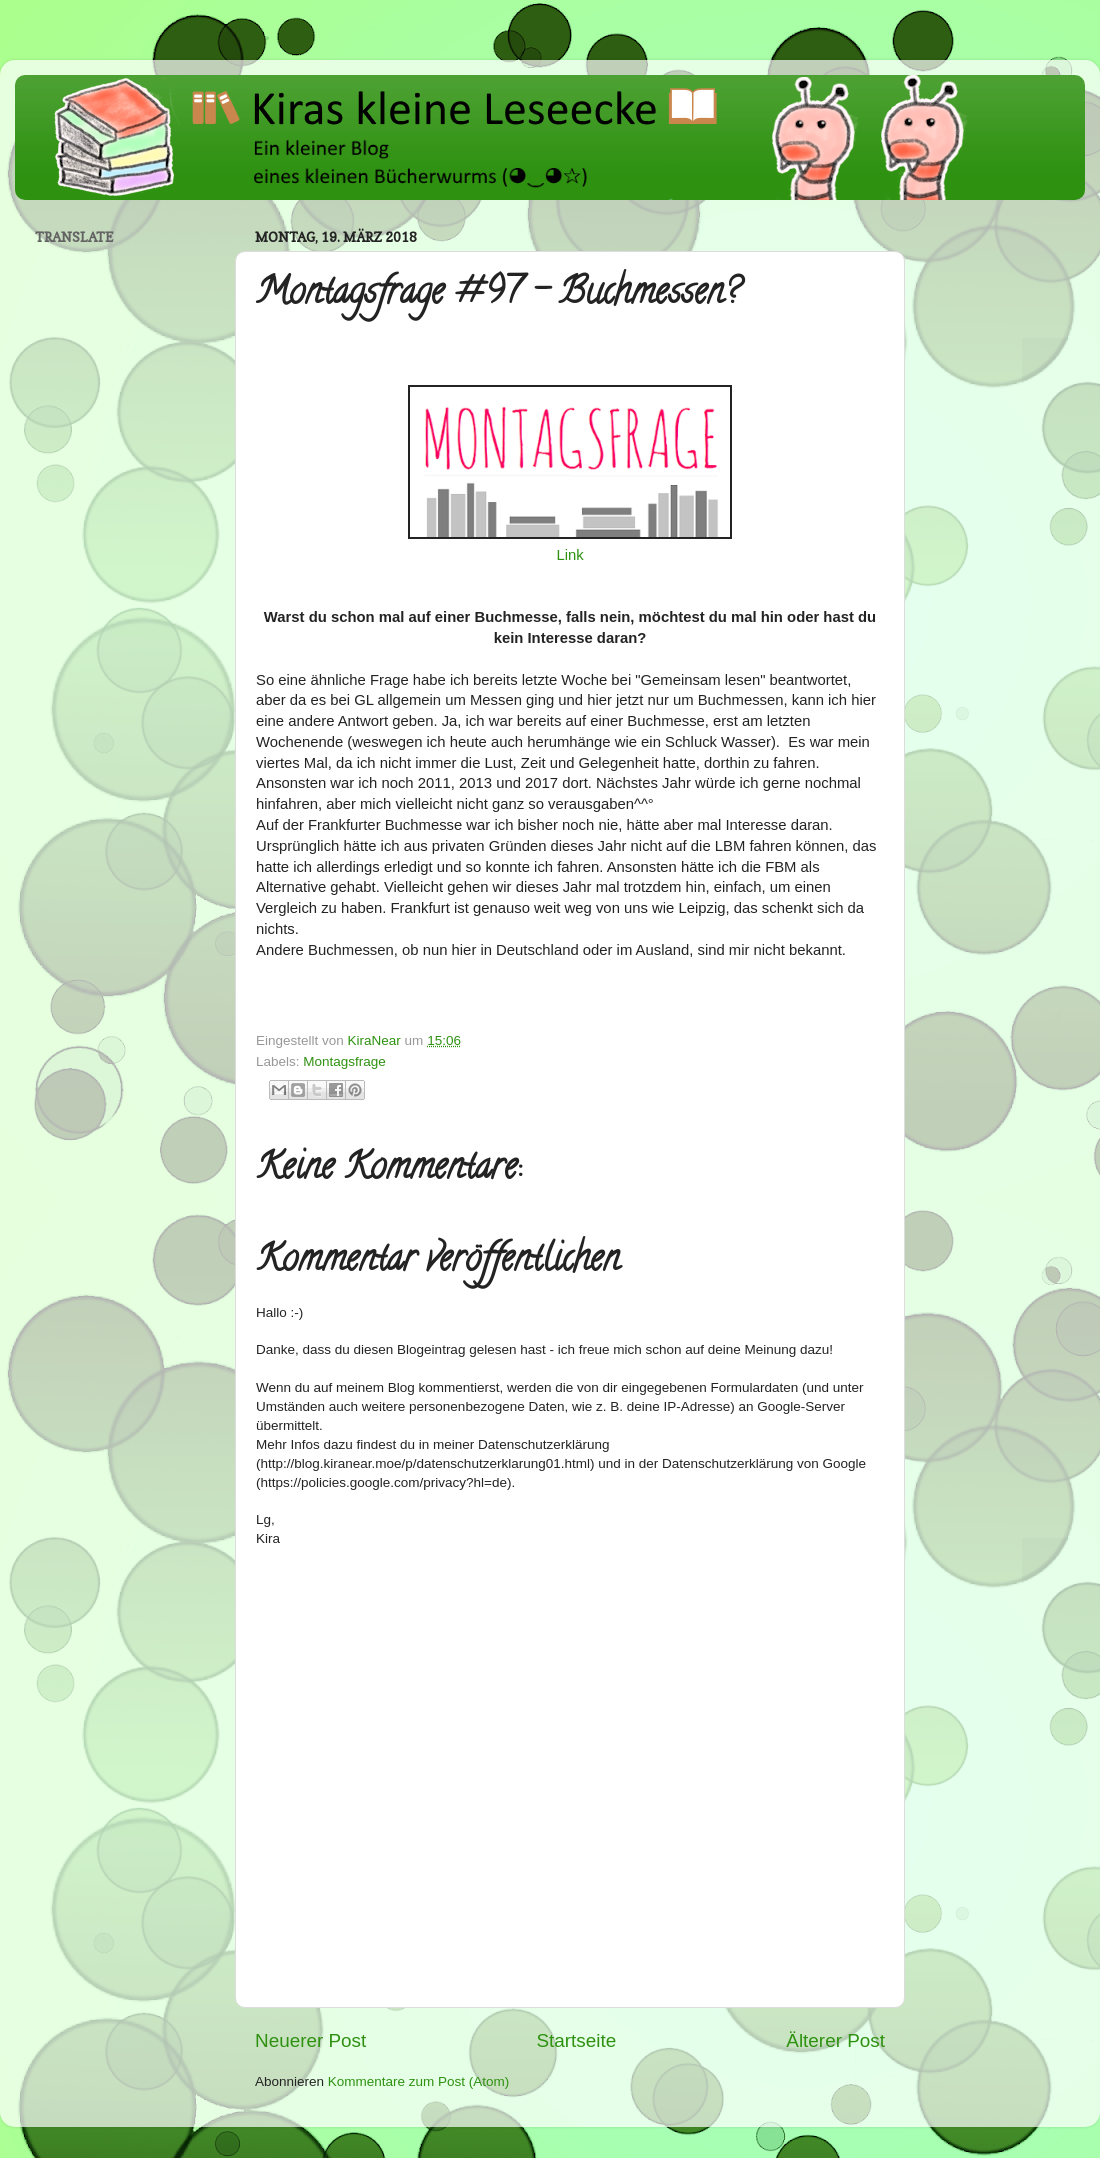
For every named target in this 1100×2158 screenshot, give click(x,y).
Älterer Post (835, 2040)
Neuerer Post (310, 2040)
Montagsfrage (344, 1061)
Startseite (576, 2040)
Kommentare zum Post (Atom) (419, 2081)
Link (569, 555)
